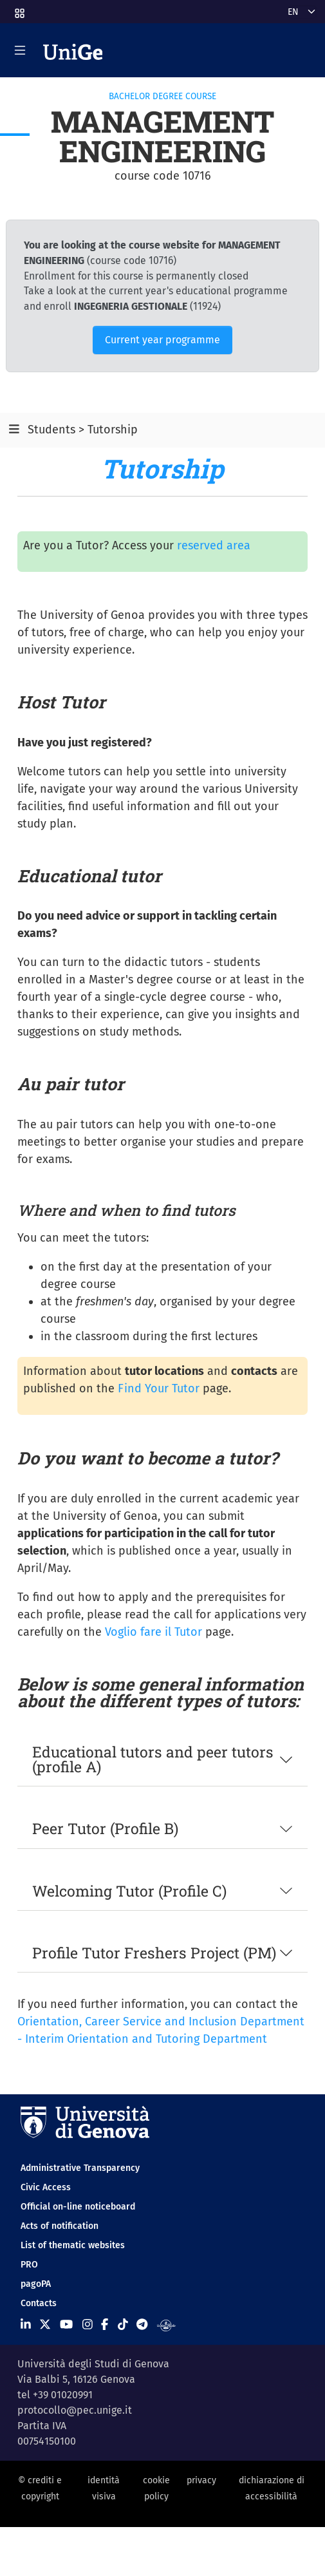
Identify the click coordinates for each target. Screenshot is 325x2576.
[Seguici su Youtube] (66, 2324)
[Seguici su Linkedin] (26, 2324)
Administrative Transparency (80, 2168)
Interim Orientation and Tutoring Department (146, 2039)
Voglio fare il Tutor (153, 1632)
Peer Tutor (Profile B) (105, 1828)
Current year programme (162, 340)
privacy (201, 2480)
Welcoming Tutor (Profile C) (129, 1890)
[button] (19, 9)
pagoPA (36, 2283)
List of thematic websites (73, 2245)
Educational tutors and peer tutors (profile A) (153, 1759)
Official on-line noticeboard (78, 2206)
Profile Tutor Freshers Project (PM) (154, 1952)
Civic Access (46, 2187)
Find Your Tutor (159, 1388)
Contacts (39, 2303)
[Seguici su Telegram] (141, 2324)
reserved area (213, 545)
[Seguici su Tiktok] (123, 2324)
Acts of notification (59, 2226)
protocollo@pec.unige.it (74, 2410)
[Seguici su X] (45, 2324)
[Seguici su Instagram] (87, 2324)
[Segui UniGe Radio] (166, 2324)
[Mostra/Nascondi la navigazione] (20, 50)
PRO (29, 2264)
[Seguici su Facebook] (104, 2324)
